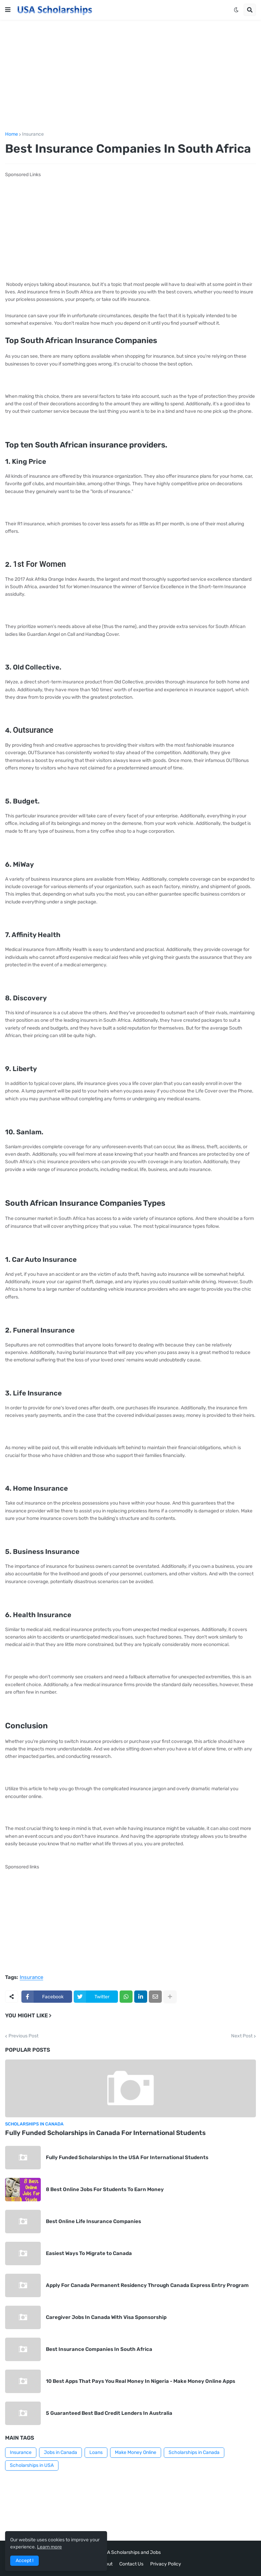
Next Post (242, 2036)
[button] (8, 10)
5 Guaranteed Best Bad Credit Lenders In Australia (109, 2413)
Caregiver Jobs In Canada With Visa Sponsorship (106, 2317)
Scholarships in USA (32, 2465)
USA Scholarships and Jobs (131, 2552)
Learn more (49, 2547)
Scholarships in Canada (194, 2452)
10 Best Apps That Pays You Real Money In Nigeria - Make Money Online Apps (140, 2381)
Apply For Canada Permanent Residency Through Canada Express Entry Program (147, 2285)
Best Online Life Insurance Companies (93, 2221)
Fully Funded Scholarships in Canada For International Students (105, 2133)
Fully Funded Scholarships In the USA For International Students (127, 2157)
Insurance (33, 134)
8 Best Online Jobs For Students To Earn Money (105, 2189)
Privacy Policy (165, 2564)
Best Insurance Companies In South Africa (99, 2349)
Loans (96, 2452)
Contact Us (131, 2564)
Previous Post (23, 2036)
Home (11, 134)
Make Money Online (135, 2452)
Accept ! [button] (24, 2560)
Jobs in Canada (60, 2452)
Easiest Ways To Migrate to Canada (89, 2253)
